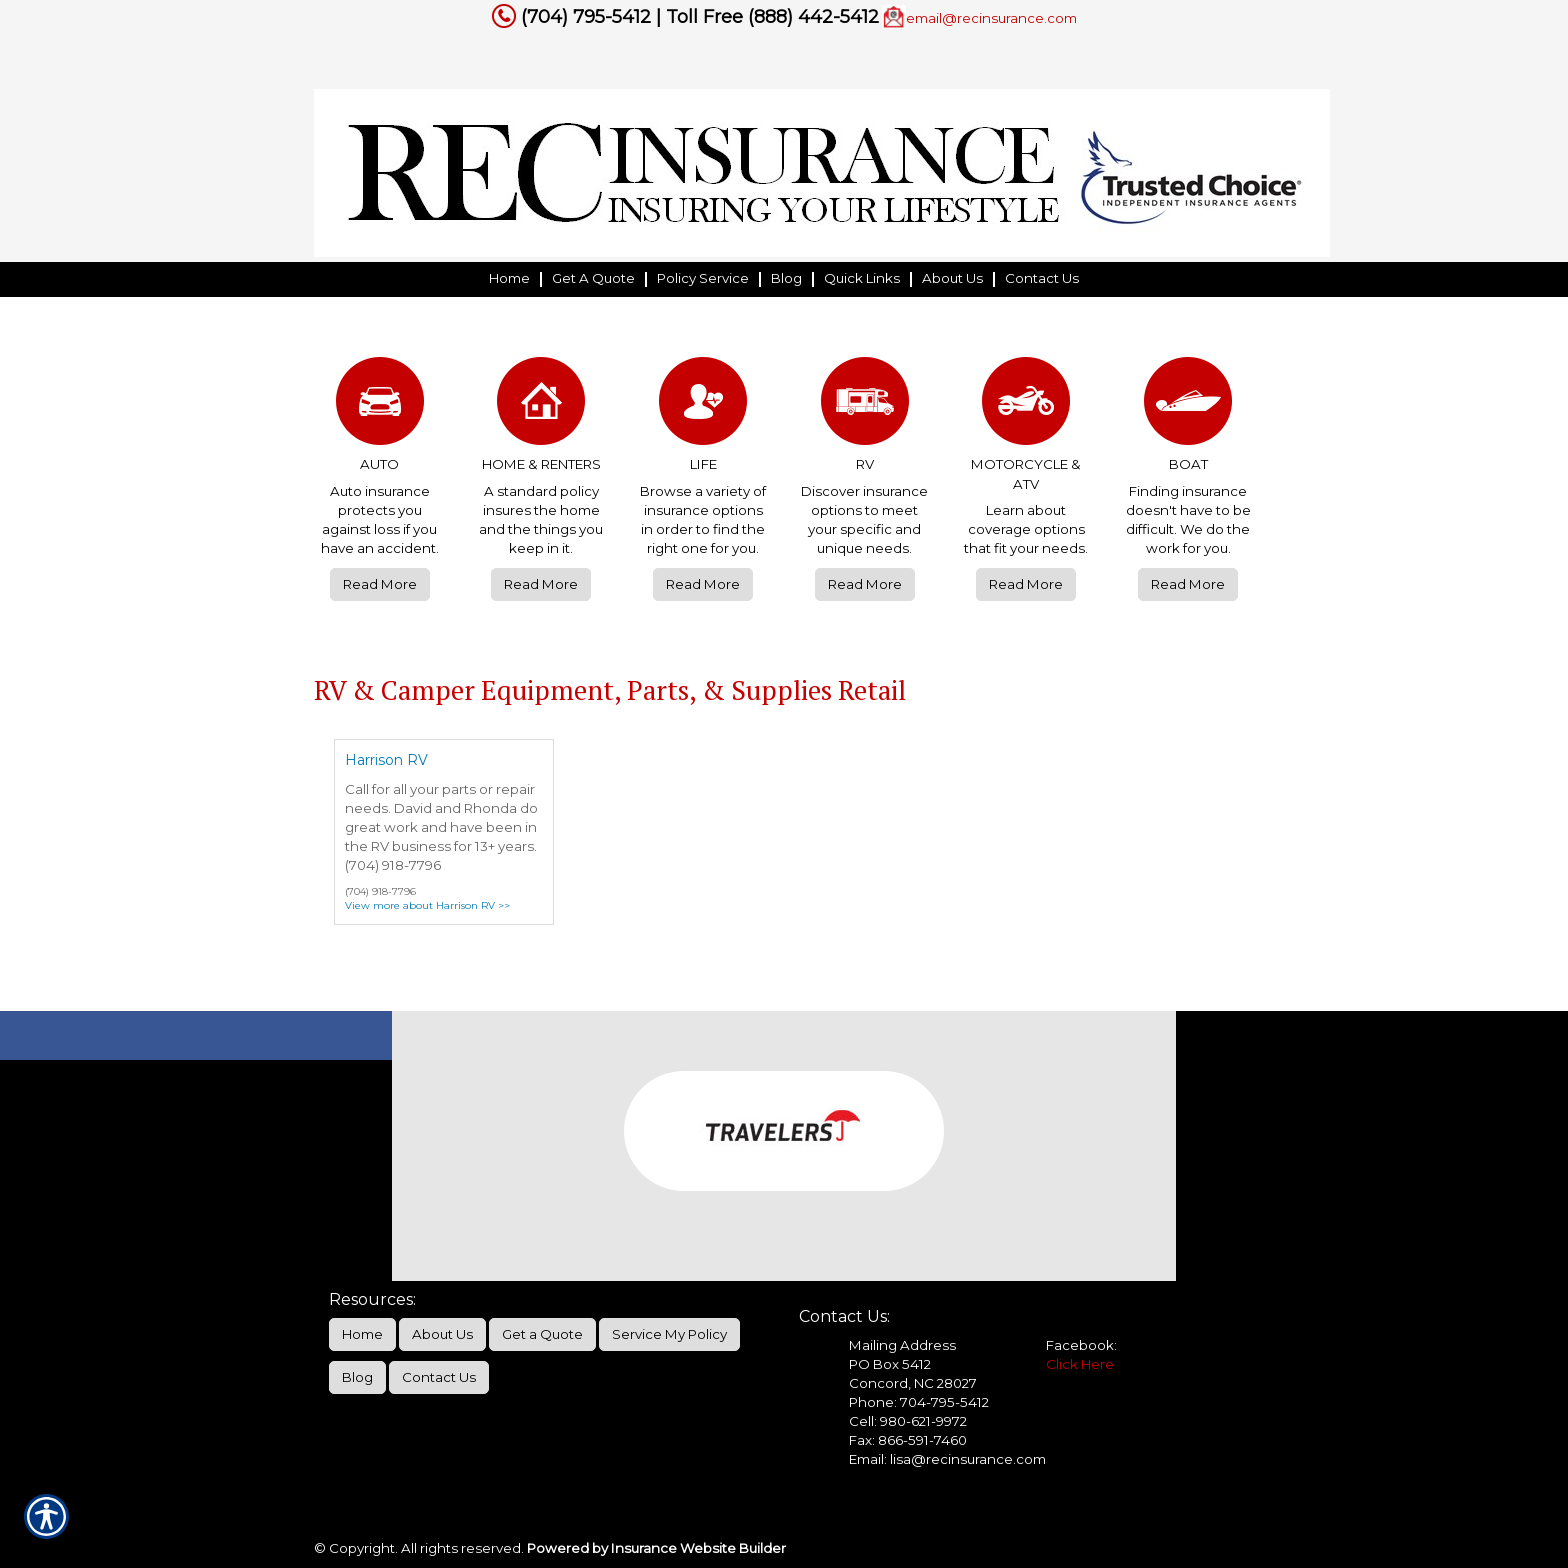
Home (362, 1334)
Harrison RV (386, 760)
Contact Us (439, 1377)
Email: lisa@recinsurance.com (947, 1459)
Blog (357, 1377)
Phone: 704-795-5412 (919, 1402)
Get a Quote (542, 1334)
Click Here (1080, 1364)
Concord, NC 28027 (913, 1383)
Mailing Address (902, 1345)
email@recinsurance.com (991, 18)
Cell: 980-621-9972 (908, 1421)
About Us (442, 1334)
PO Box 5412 (890, 1364)
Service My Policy (669, 1334)
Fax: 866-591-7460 (908, 1440)
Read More (380, 584)
